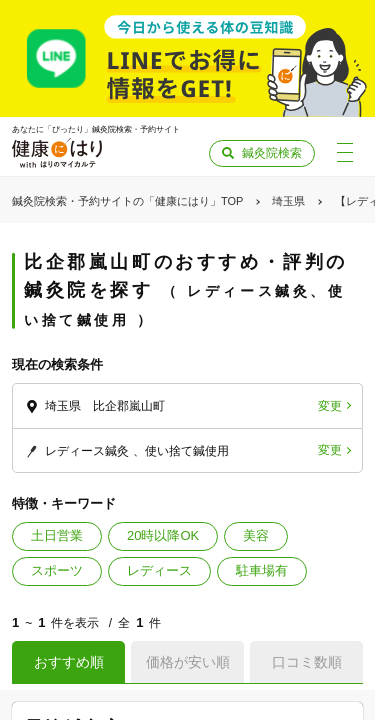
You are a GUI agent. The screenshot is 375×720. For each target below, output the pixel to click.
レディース (159, 570)
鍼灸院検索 (272, 153)
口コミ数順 (307, 662)
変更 (330, 406)
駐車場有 (262, 570)
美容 (256, 535)
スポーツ (57, 570)
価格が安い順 (188, 662)
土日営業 (57, 535)
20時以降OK (163, 535)
